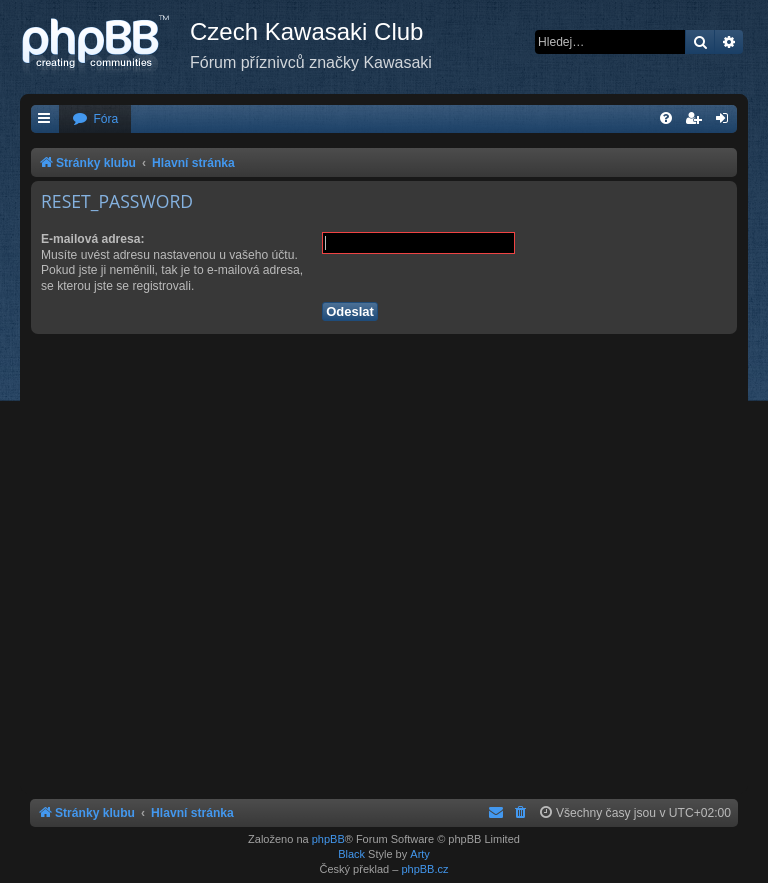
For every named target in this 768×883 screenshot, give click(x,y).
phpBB (328, 839)
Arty (420, 854)
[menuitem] (95, 119)
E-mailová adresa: (93, 239)
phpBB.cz (424, 869)
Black (351, 854)
